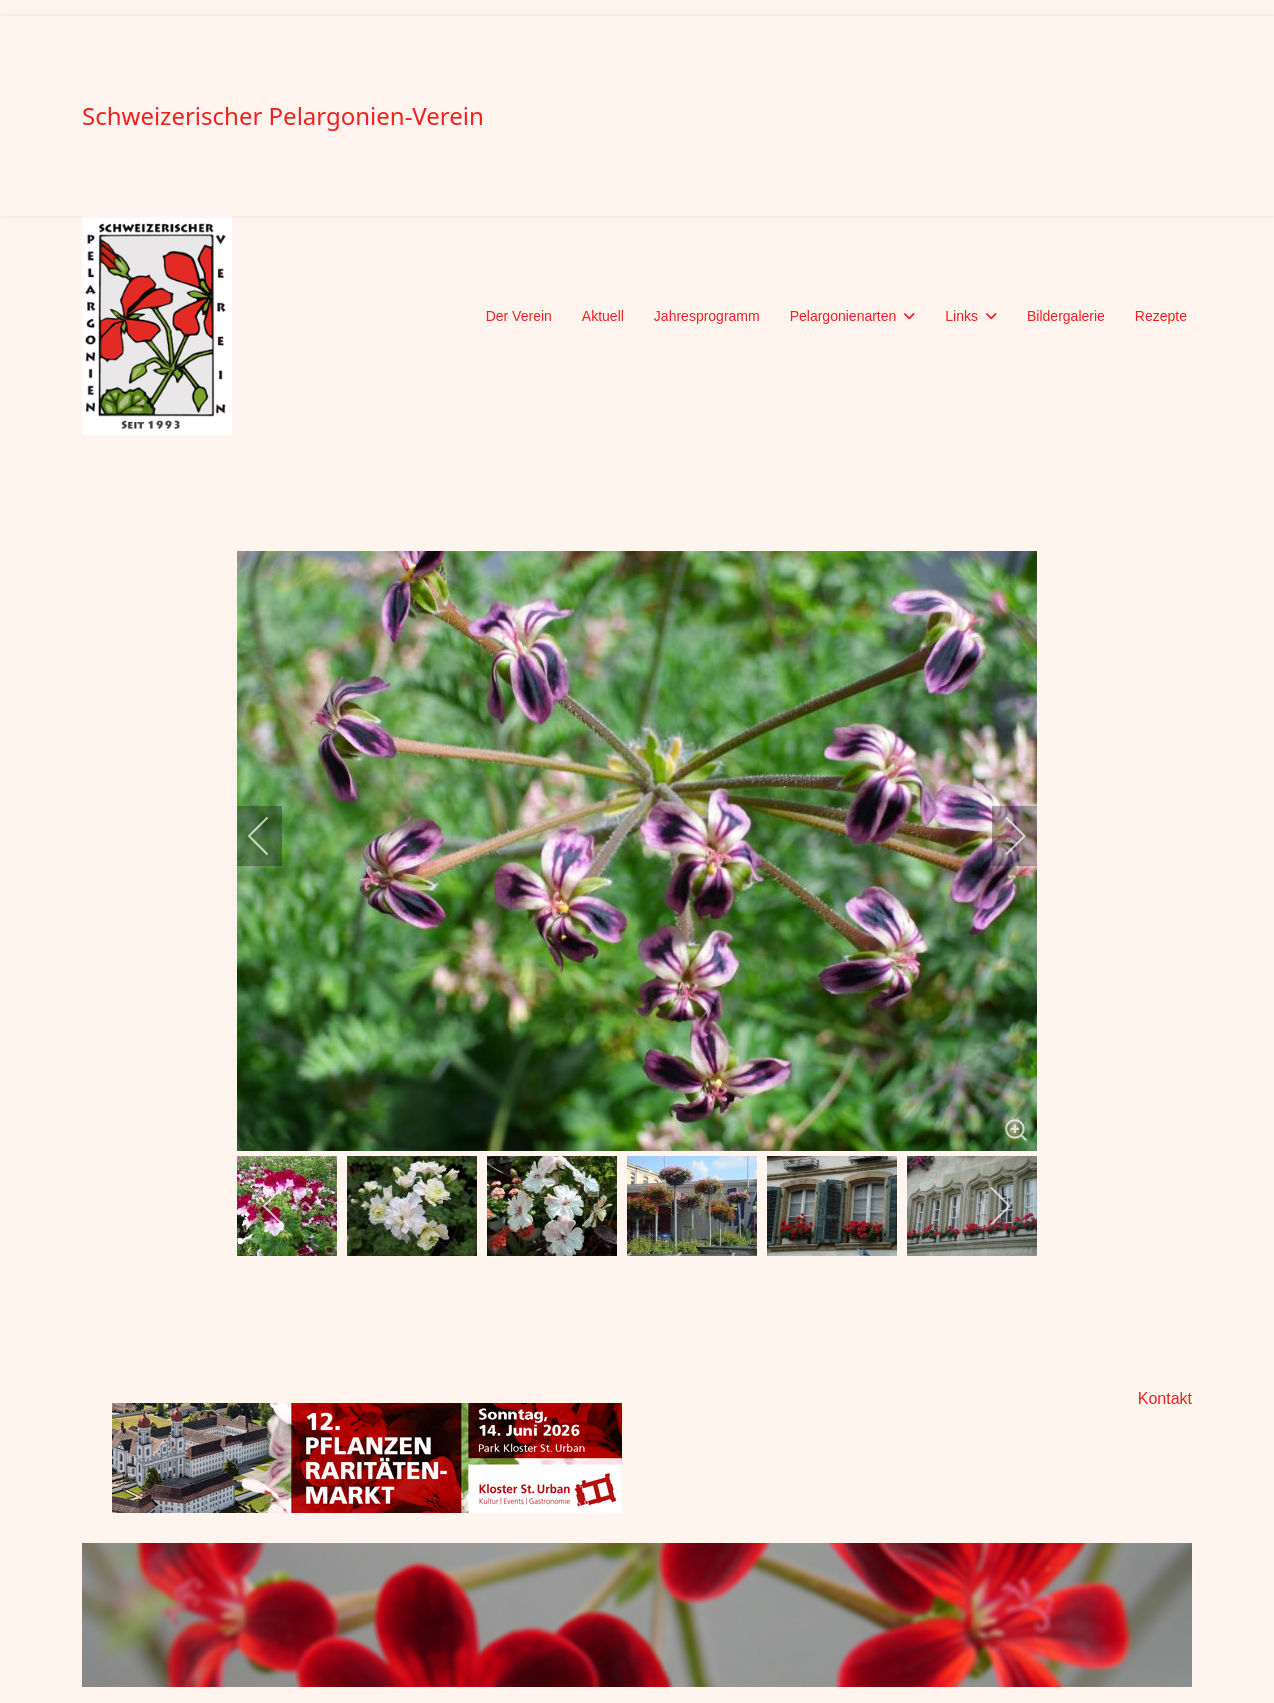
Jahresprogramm (707, 316)
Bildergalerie (1066, 316)
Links (961, 316)
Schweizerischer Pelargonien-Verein (283, 116)
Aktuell (603, 316)
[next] (1002, 836)
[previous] (272, 836)
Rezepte (1161, 316)
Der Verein (519, 316)
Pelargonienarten (843, 316)
